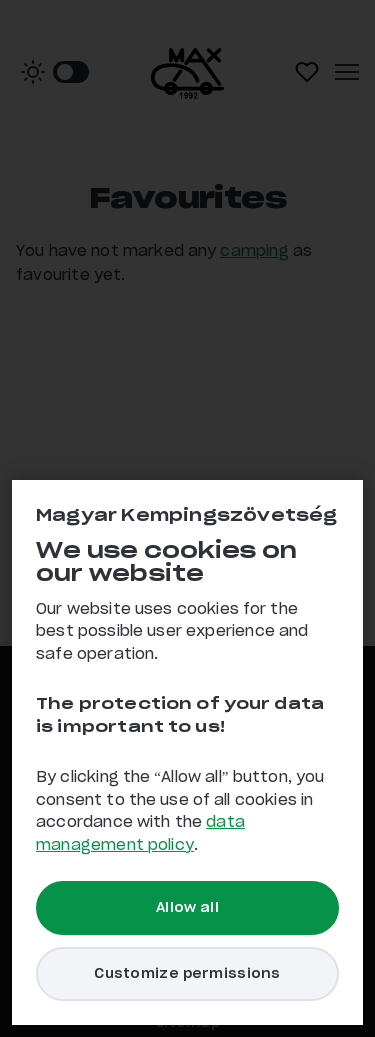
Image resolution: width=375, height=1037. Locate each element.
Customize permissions (187, 974)
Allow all (187, 908)
